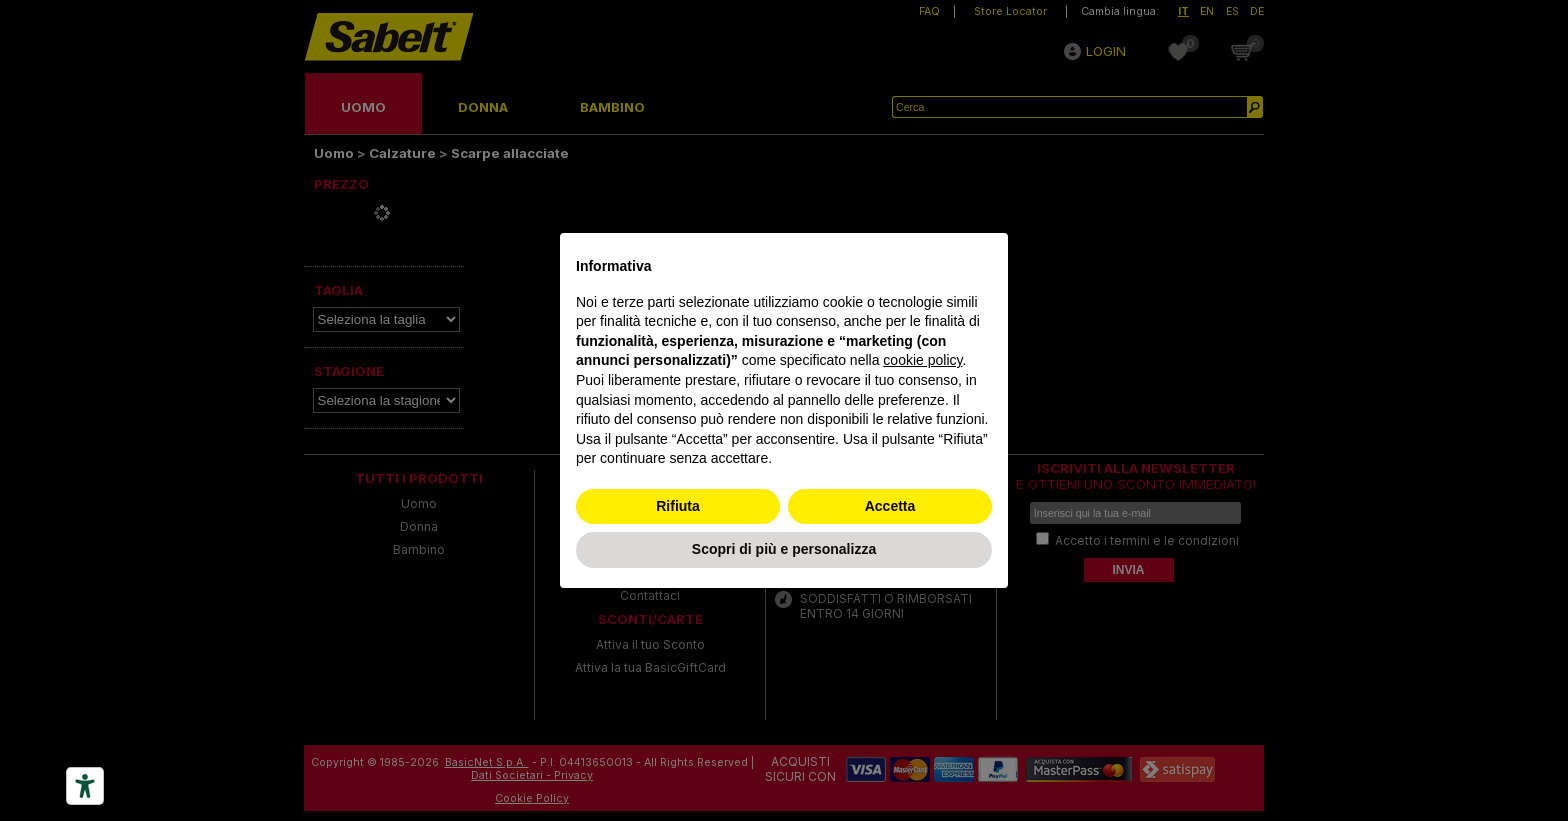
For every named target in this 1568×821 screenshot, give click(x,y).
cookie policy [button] (922, 360)
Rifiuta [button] (678, 506)
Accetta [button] (890, 506)
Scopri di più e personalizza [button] (784, 549)
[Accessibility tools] (85, 786)
